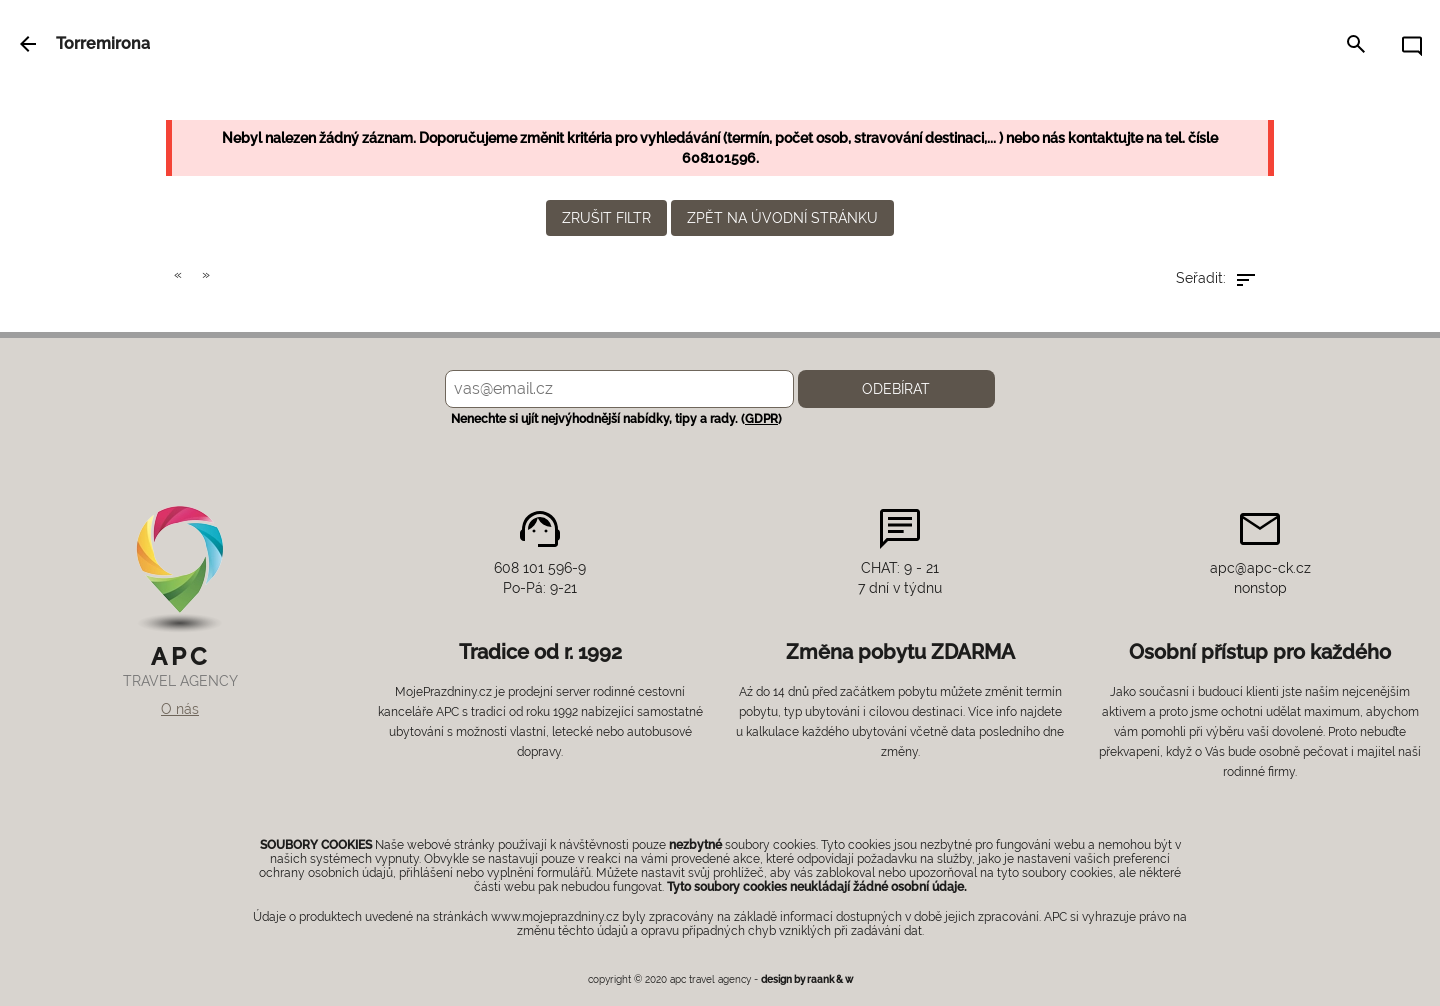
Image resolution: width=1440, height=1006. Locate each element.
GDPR (761, 419)
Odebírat (896, 389)
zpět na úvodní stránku (782, 218)
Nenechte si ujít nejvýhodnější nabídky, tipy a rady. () (613, 419)
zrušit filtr (606, 218)
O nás (180, 709)
